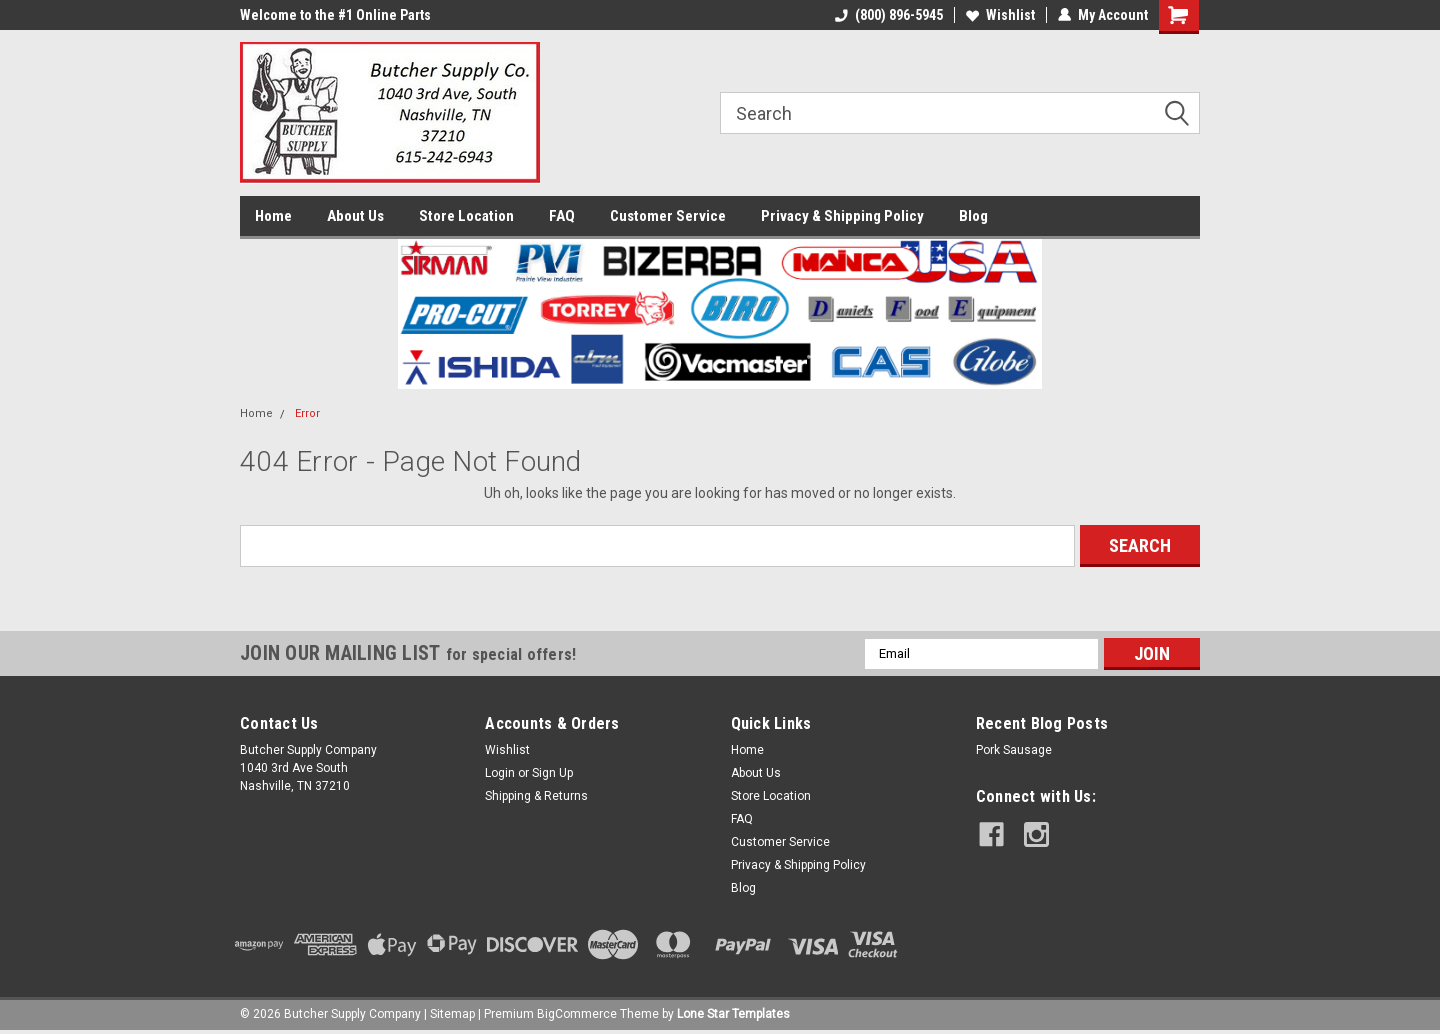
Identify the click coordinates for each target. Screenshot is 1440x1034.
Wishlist (1000, 15)
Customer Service (668, 216)
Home (273, 216)
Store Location (466, 216)
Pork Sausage (1014, 750)
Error (307, 413)
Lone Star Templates (733, 1014)
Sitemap (452, 1014)
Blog (973, 216)
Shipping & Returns (536, 796)
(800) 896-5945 (889, 15)
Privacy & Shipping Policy (842, 216)
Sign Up (552, 773)
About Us (355, 216)
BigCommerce (577, 1014)
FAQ (562, 216)
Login (500, 773)
